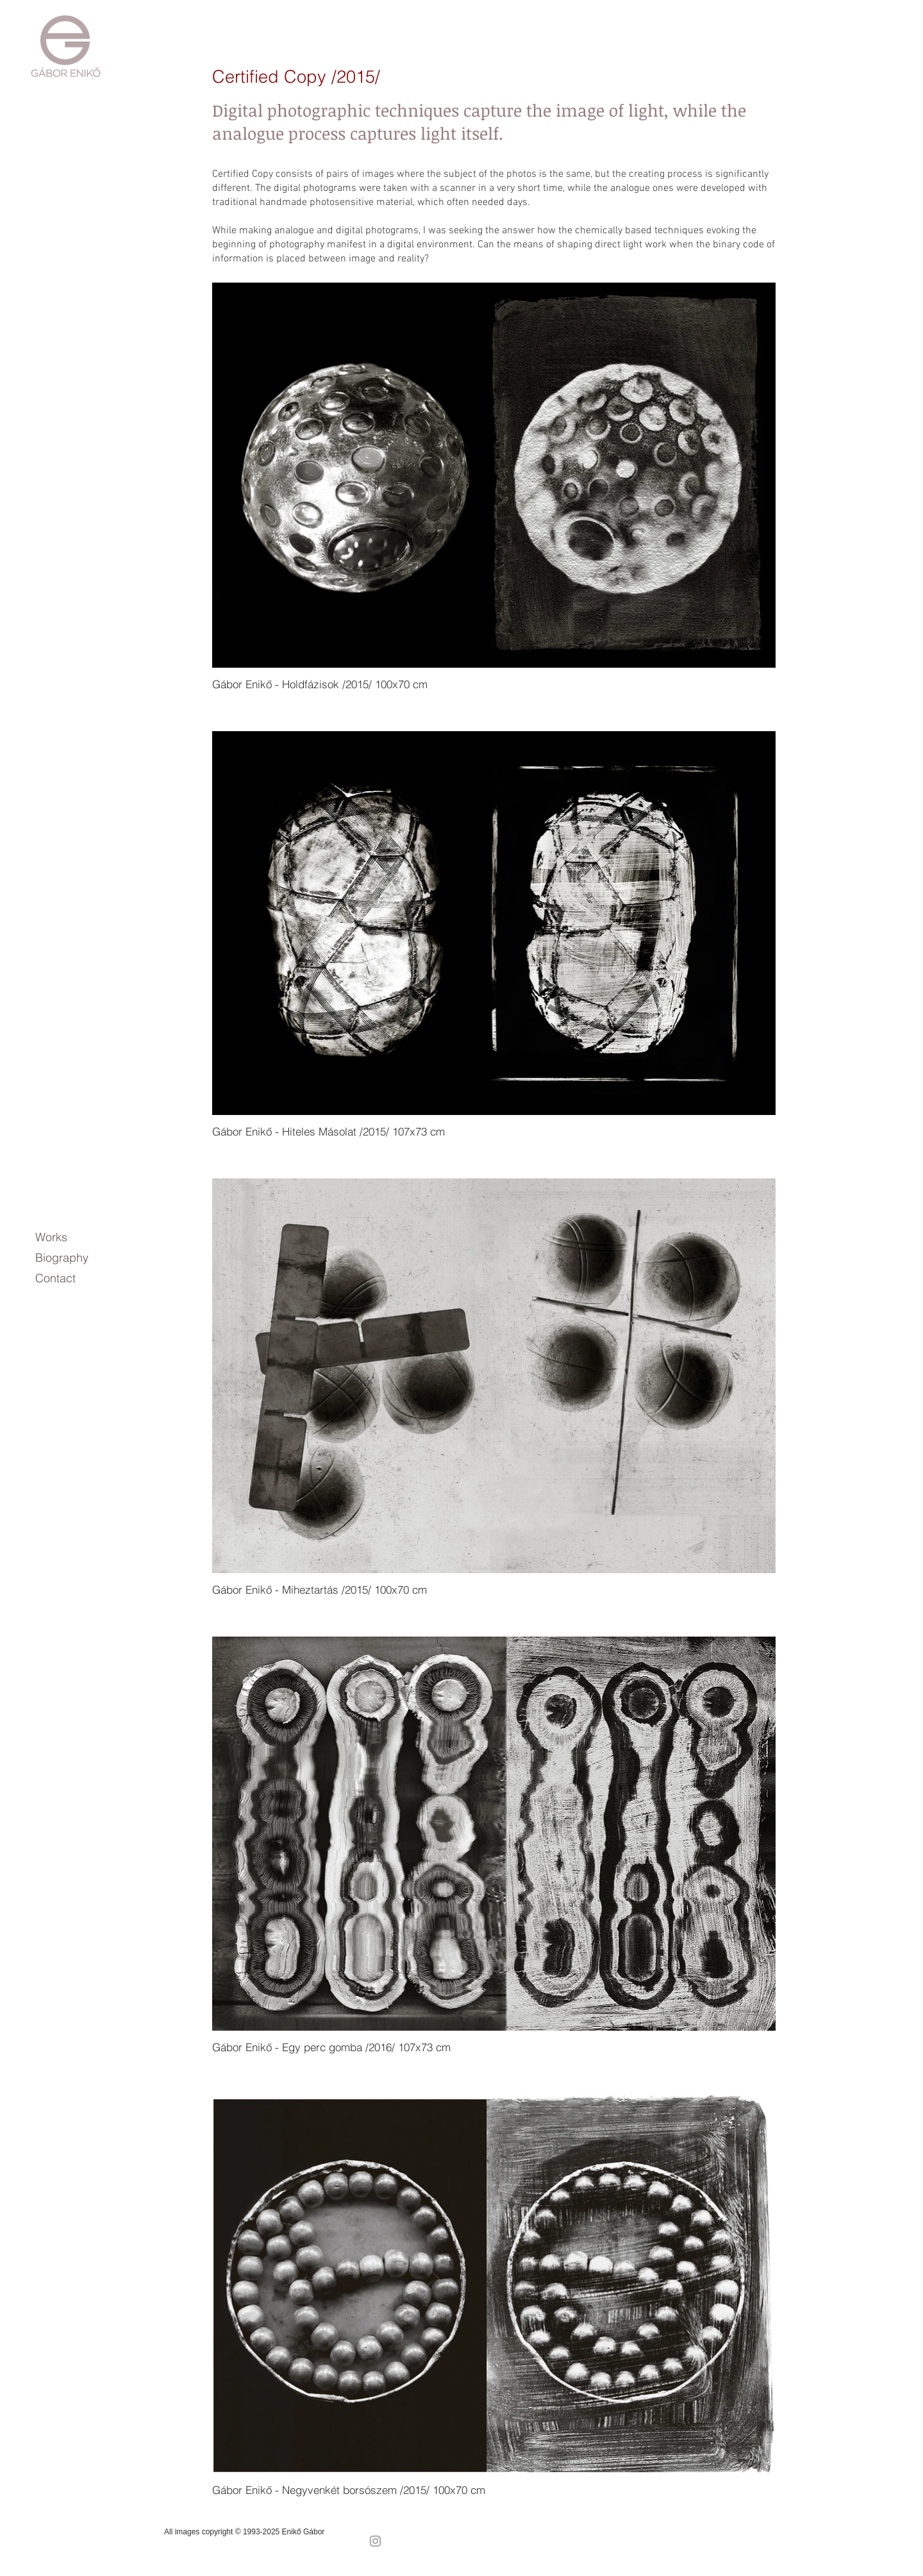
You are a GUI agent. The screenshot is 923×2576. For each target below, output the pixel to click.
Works (51, 1237)
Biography (61, 1257)
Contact (55, 1278)
